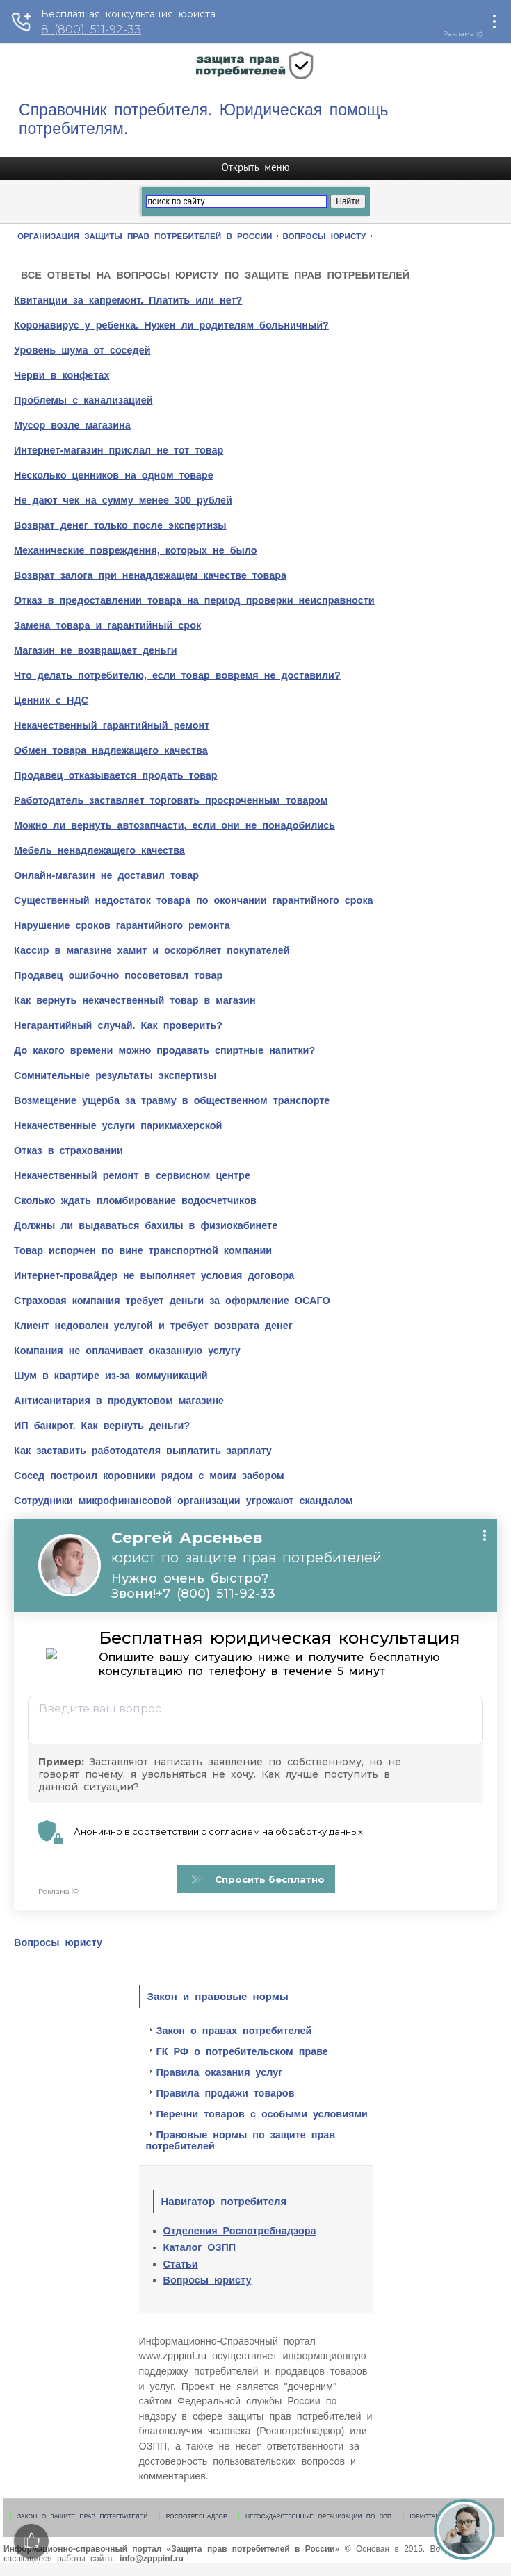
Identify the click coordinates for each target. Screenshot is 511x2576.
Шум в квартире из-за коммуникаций (111, 1375)
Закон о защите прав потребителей (82, 2516)
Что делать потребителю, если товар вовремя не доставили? (177, 675)
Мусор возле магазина (72, 425)
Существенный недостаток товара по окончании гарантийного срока (193, 900)
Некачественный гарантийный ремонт (111, 725)
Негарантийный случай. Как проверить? (118, 1025)
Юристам (425, 2516)
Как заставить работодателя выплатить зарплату (143, 1450)
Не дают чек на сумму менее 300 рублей (123, 500)
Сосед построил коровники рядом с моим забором (149, 1475)
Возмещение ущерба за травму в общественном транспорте (172, 1100)
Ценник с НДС (51, 700)
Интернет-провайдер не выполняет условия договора (154, 1275)
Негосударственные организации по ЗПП (318, 2516)
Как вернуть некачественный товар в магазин (135, 1000)
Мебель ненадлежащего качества (99, 850)
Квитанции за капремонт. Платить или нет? (128, 300)
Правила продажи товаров (225, 2093)
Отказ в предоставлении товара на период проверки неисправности (194, 600)
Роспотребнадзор (196, 2516)
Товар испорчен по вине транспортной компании (143, 1250)
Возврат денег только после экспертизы (120, 525)
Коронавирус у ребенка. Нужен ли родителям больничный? (171, 325)
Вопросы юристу (58, 1942)
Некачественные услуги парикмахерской (118, 1125)
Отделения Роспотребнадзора (239, 2230)
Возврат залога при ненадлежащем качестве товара (150, 575)
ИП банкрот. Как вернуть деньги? (102, 1425)
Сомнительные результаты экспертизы (115, 1075)
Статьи (180, 2264)
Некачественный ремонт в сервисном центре (132, 1175)
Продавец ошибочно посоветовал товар (118, 975)
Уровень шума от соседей (82, 350)
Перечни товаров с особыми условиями (262, 2114)
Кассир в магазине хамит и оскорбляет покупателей (152, 950)
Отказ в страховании (68, 1150)
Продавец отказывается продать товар (116, 775)
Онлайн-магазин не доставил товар (106, 875)
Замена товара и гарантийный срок (107, 625)
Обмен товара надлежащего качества (111, 750)
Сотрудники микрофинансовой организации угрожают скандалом (183, 1500)
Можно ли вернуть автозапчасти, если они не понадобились (174, 825)
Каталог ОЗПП (199, 2247)
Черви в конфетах (61, 375)
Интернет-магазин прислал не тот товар (118, 450)
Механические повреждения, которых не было (135, 550)
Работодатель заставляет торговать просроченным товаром (170, 800)
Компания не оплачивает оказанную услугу (127, 1350)
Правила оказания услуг (219, 2072)
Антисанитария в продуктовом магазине (119, 1400)
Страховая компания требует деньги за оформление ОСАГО (172, 1300)
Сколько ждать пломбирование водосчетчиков (135, 1200)
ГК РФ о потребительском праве (242, 2051)
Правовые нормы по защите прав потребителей (241, 2140)
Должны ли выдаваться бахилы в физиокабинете (145, 1225)
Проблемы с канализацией (83, 400)
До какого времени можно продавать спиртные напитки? (164, 1050)
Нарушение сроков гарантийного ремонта (122, 925)
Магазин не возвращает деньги (95, 650)
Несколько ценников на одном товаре (113, 475)
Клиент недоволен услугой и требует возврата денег (153, 1325)
